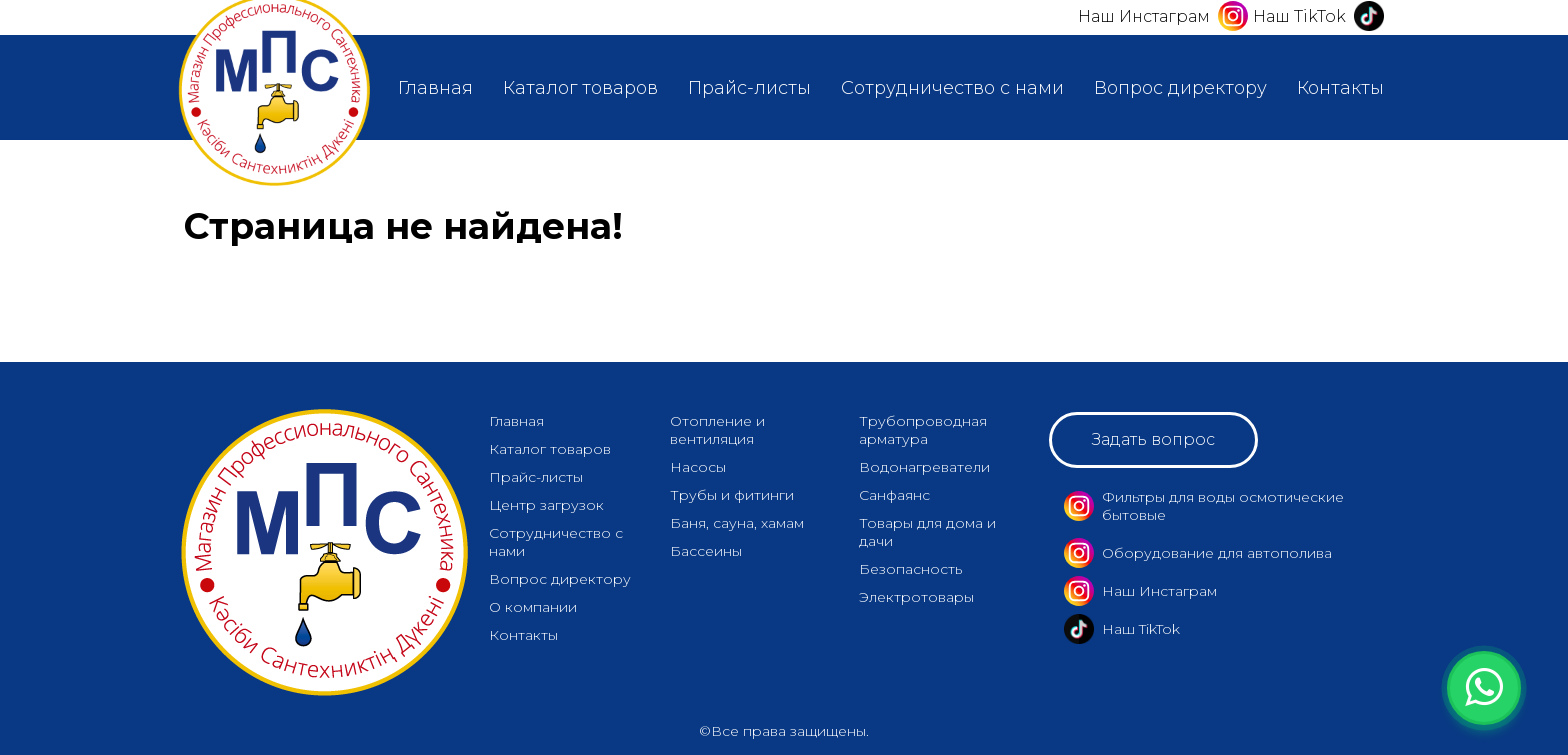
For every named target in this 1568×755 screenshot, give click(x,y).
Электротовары (916, 597)
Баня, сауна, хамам (737, 523)
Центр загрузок (546, 505)
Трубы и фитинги (732, 495)
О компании (533, 607)
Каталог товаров (580, 88)
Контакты (1340, 88)
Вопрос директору (1180, 88)
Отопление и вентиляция (717, 430)
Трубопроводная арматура (923, 430)
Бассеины (706, 551)
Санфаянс (894, 495)
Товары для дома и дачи (927, 532)
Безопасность (910, 569)
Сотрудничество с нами (952, 88)
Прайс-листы (749, 88)
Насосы (698, 467)
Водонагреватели (924, 467)
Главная (435, 88)
